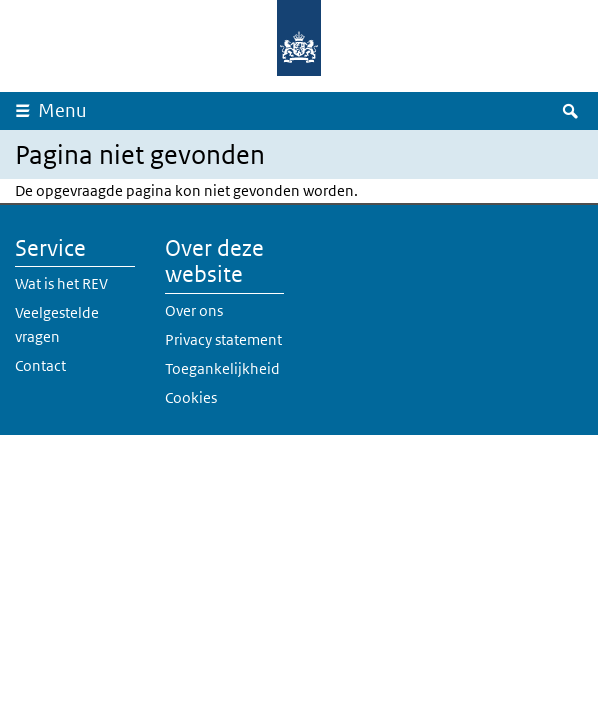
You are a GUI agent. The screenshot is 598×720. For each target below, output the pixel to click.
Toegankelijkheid (222, 368)
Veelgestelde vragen (57, 324)
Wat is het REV (61, 283)
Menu (62, 110)
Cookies (191, 397)
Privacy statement (223, 339)
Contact (40, 365)
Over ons (194, 310)
